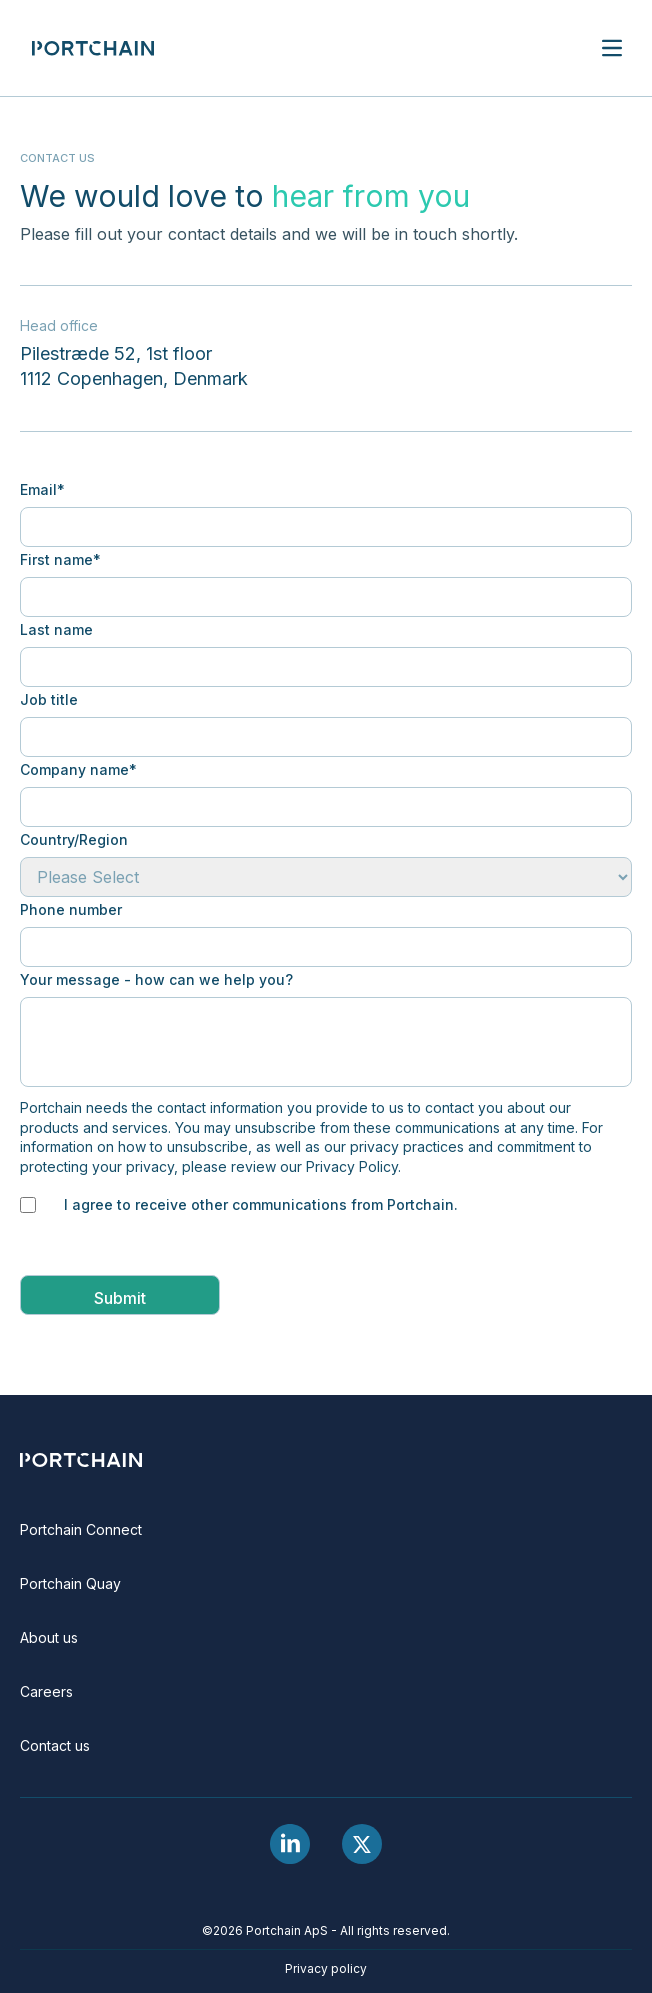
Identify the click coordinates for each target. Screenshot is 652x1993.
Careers (46, 1691)
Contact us (55, 1745)
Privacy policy (326, 1968)
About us (49, 1637)
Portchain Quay (70, 1583)
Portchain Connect (81, 1529)
